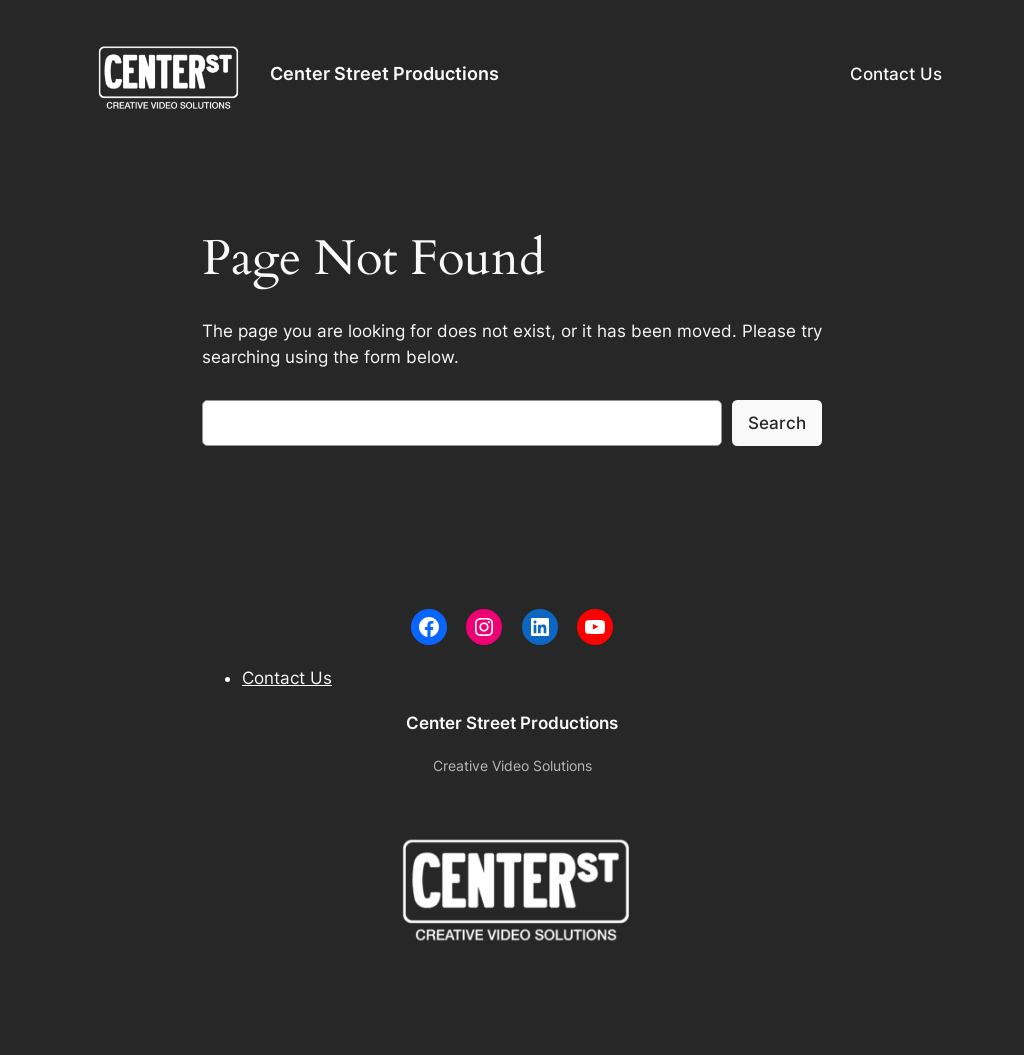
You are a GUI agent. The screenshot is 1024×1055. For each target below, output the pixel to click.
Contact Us (896, 74)
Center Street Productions (384, 73)
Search (777, 423)
